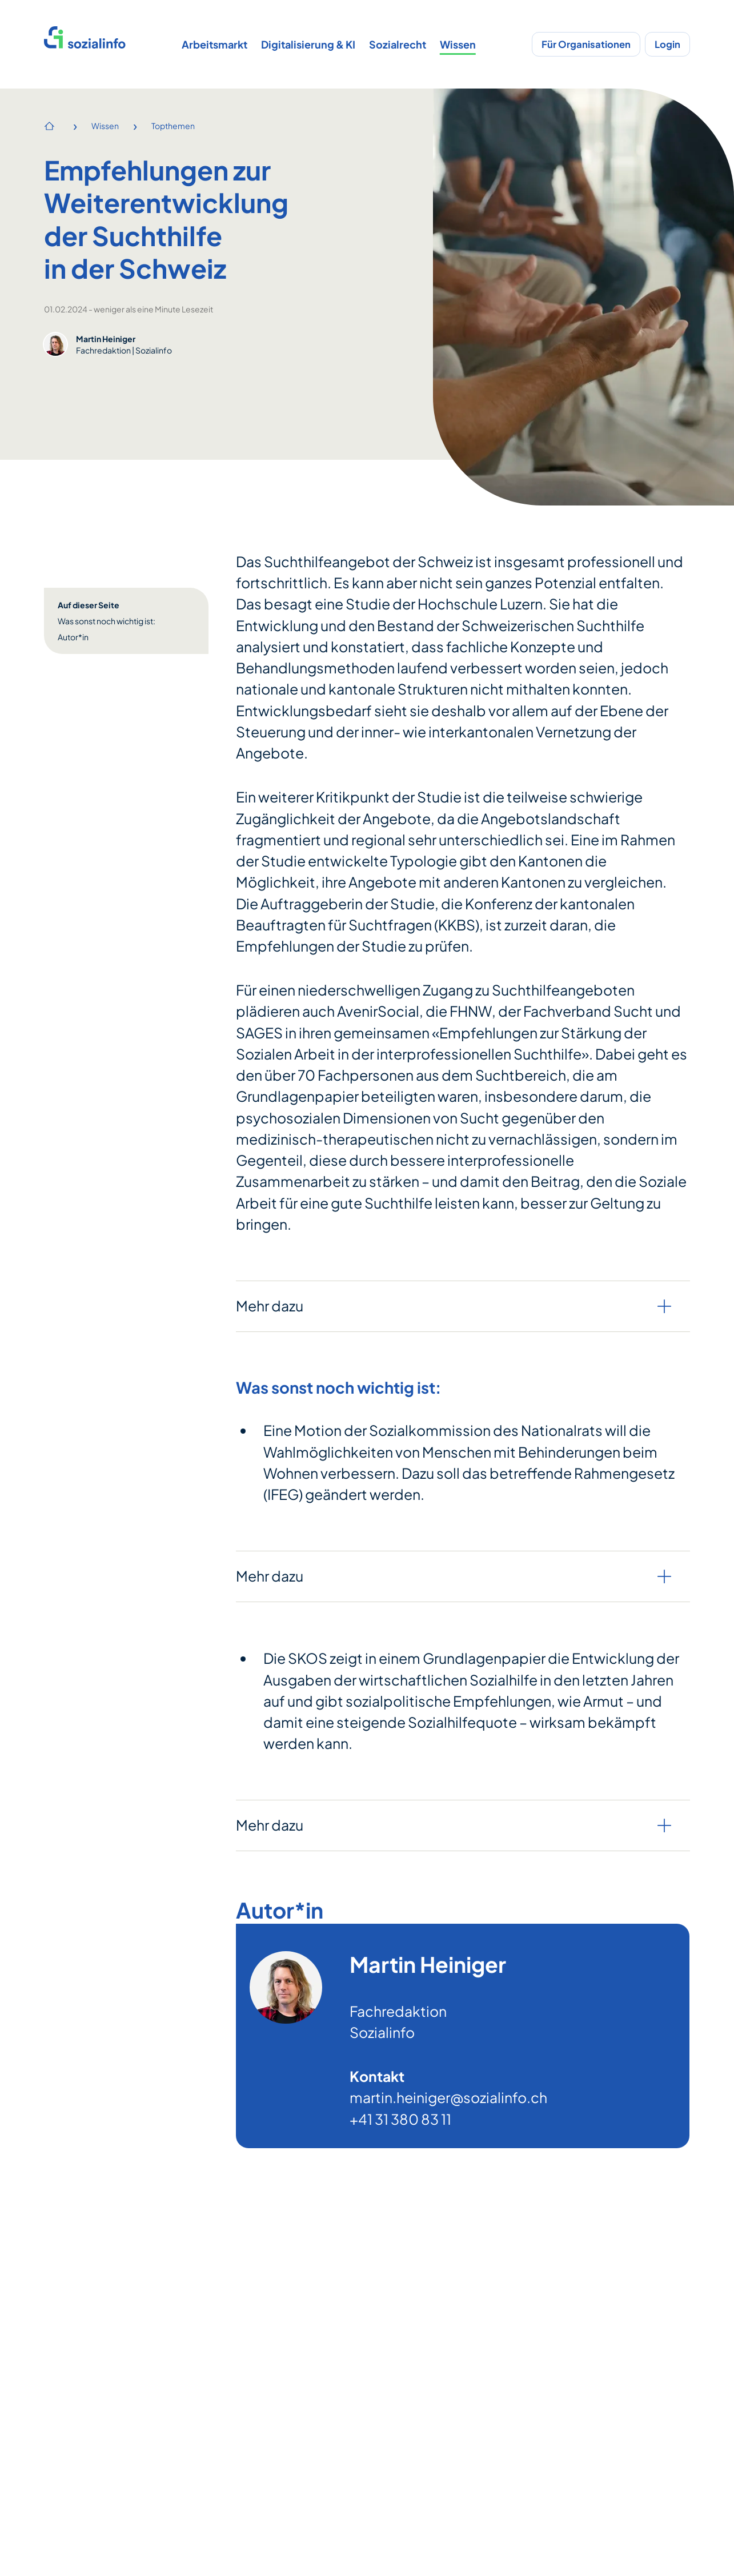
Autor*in (73, 637)
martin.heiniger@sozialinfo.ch (448, 2098)
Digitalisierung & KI (308, 44)
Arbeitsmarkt (214, 44)
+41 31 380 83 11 (400, 2119)
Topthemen (173, 126)
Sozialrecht (397, 44)
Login (667, 44)
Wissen (458, 44)
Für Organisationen (586, 44)
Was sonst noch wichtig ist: (106, 621)
